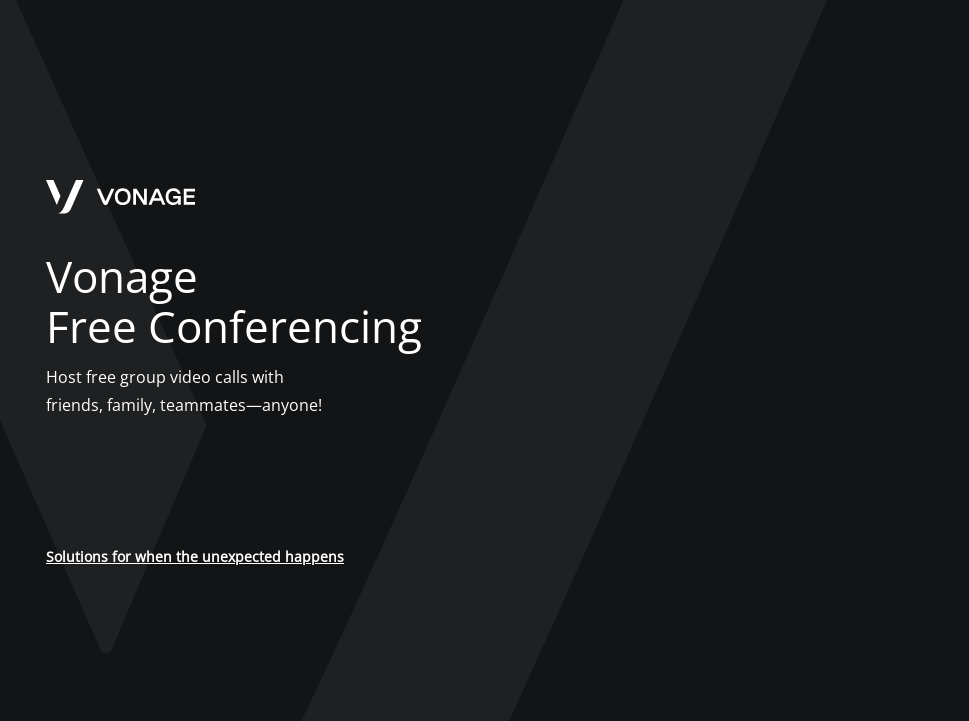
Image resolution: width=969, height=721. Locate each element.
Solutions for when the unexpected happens (195, 556)
